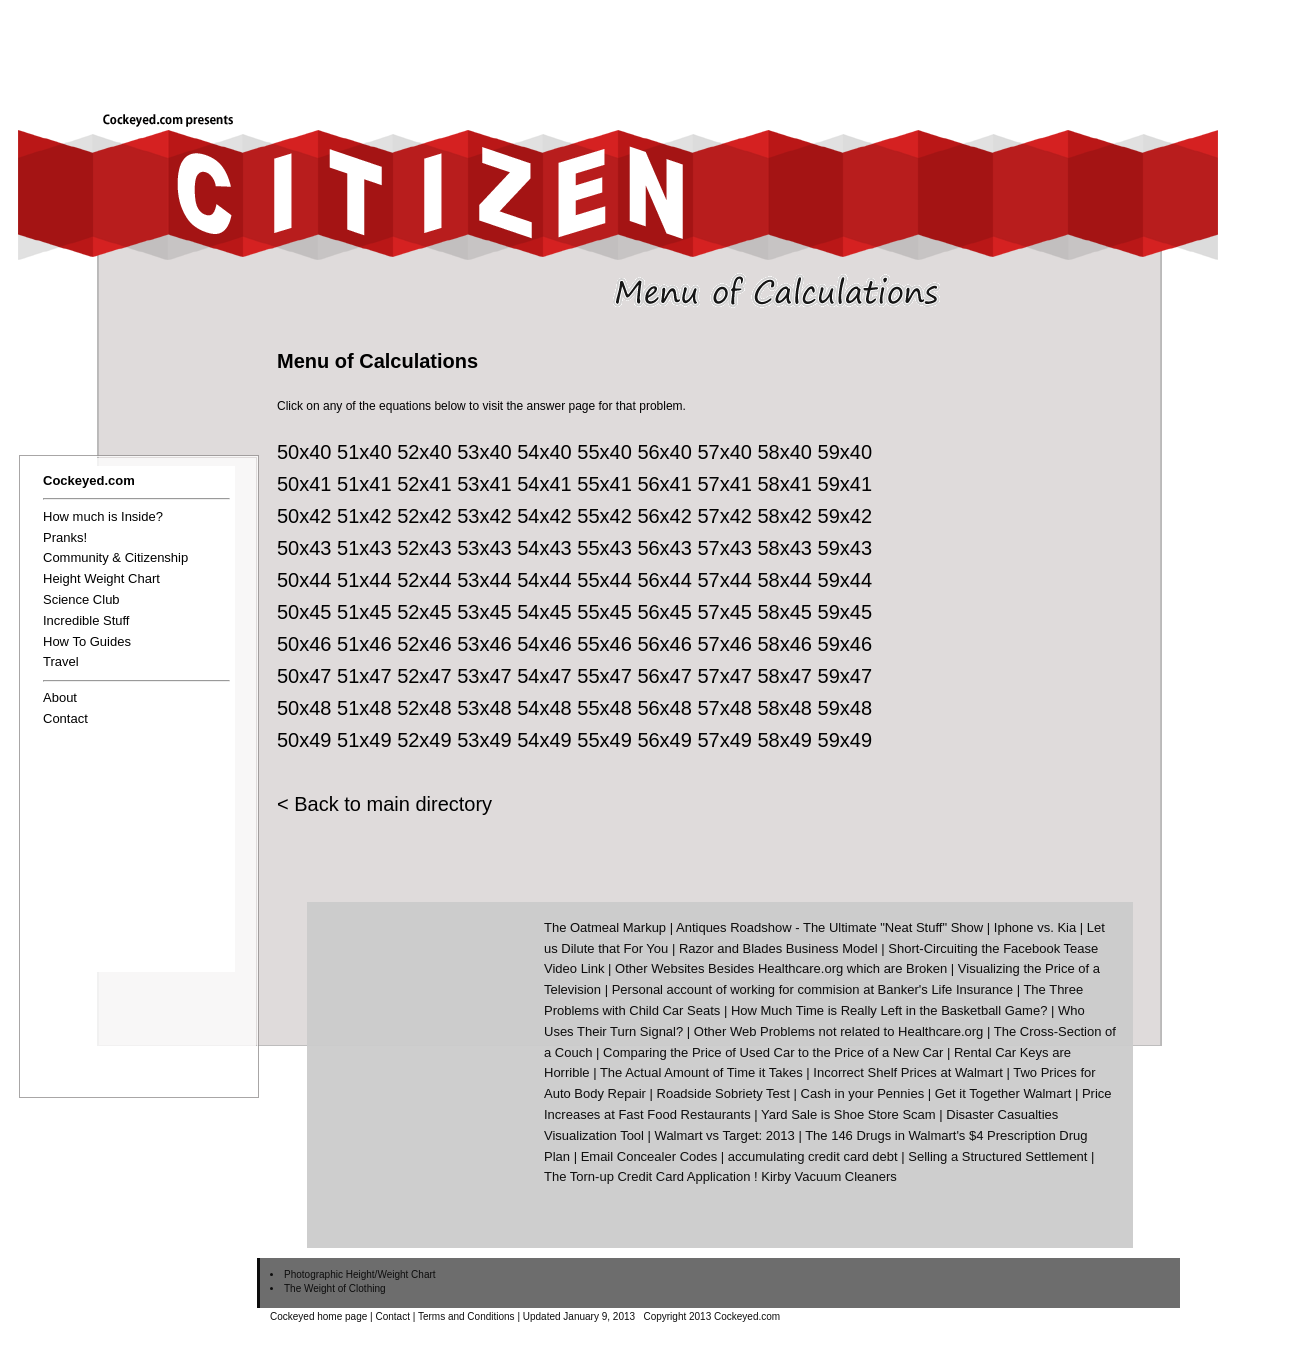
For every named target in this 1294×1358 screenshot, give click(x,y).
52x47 (424, 676)
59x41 (845, 484)
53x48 (484, 708)
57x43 (724, 548)
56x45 (664, 612)
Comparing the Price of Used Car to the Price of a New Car (773, 1052)
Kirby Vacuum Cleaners (829, 1176)
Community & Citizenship (115, 557)
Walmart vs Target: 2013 (725, 1135)
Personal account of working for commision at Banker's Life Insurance (812, 989)
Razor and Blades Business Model (778, 948)
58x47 (785, 676)
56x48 (664, 708)
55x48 (604, 708)
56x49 (664, 740)
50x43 (304, 548)
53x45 (484, 612)
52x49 (424, 740)
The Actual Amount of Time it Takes (701, 1072)
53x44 (484, 580)
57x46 (724, 644)
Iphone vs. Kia (1035, 927)
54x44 (544, 580)
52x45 (424, 612)
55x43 (604, 548)
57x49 (724, 740)
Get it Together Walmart (1003, 1093)
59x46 (845, 644)
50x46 (304, 644)
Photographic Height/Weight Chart (360, 1274)
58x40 (785, 452)
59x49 (845, 740)
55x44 (604, 580)
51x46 (364, 644)
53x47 (484, 676)
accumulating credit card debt (813, 1156)
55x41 (604, 484)
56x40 (664, 452)
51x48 (364, 708)
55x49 (604, 740)
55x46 (604, 644)
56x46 (664, 644)
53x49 (484, 740)
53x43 (484, 548)
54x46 (544, 644)
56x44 (664, 580)
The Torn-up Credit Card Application (647, 1176)
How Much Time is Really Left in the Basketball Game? (889, 1010)
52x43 (424, 548)
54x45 (544, 612)
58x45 (785, 612)
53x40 (484, 452)
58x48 (785, 708)
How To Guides (87, 641)
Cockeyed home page (318, 1316)
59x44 (845, 580)
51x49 (364, 740)
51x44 (364, 580)
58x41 (785, 484)
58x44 (785, 580)
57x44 (724, 580)
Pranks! (65, 537)
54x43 (544, 548)
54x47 (544, 676)
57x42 (724, 516)
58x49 (785, 740)
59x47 (845, 676)
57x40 (724, 452)
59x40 (845, 452)
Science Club (81, 599)
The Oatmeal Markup (605, 927)
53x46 (484, 644)
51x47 (364, 676)
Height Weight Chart (101, 578)
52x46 (424, 644)
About (60, 697)
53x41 (484, 484)
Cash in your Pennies (863, 1093)
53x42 (484, 516)
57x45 (724, 612)
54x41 (544, 484)
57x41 (724, 484)
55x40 (604, 452)
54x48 (544, 708)
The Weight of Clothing (335, 1288)
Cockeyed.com (89, 480)
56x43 (664, 548)
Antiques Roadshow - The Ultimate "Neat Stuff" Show (829, 927)
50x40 (304, 452)
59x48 (845, 708)
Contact (65, 718)
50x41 (304, 484)
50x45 (304, 612)
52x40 (424, 452)
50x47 (304, 676)
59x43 (845, 548)
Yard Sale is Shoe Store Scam (848, 1114)
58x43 (785, 548)
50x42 (304, 516)
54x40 (544, 452)
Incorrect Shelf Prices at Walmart (908, 1072)
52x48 (424, 708)
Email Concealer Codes (649, 1156)
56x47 (664, 676)
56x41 (664, 484)
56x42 (664, 516)
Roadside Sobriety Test (723, 1093)
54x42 (544, 516)
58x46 (785, 644)
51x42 (364, 516)
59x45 (845, 612)
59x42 (845, 516)
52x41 (424, 484)
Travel (61, 661)
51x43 (364, 548)
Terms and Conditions (466, 1316)
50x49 (304, 740)
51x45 (364, 612)
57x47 (724, 676)
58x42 (785, 516)
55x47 (604, 676)
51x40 (364, 452)
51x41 (364, 484)
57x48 (724, 708)
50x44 (304, 580)
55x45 (604, 612)
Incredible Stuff (86, 620)
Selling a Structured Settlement (997, 1156)
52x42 (424, 516)
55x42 (604, 516)
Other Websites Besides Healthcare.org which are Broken (781, 968)
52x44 (424, 580)
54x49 (544, 740)
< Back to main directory (384, 804)
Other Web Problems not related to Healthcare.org (839, 1031)
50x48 (304, 708)
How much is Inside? (103, 516)
